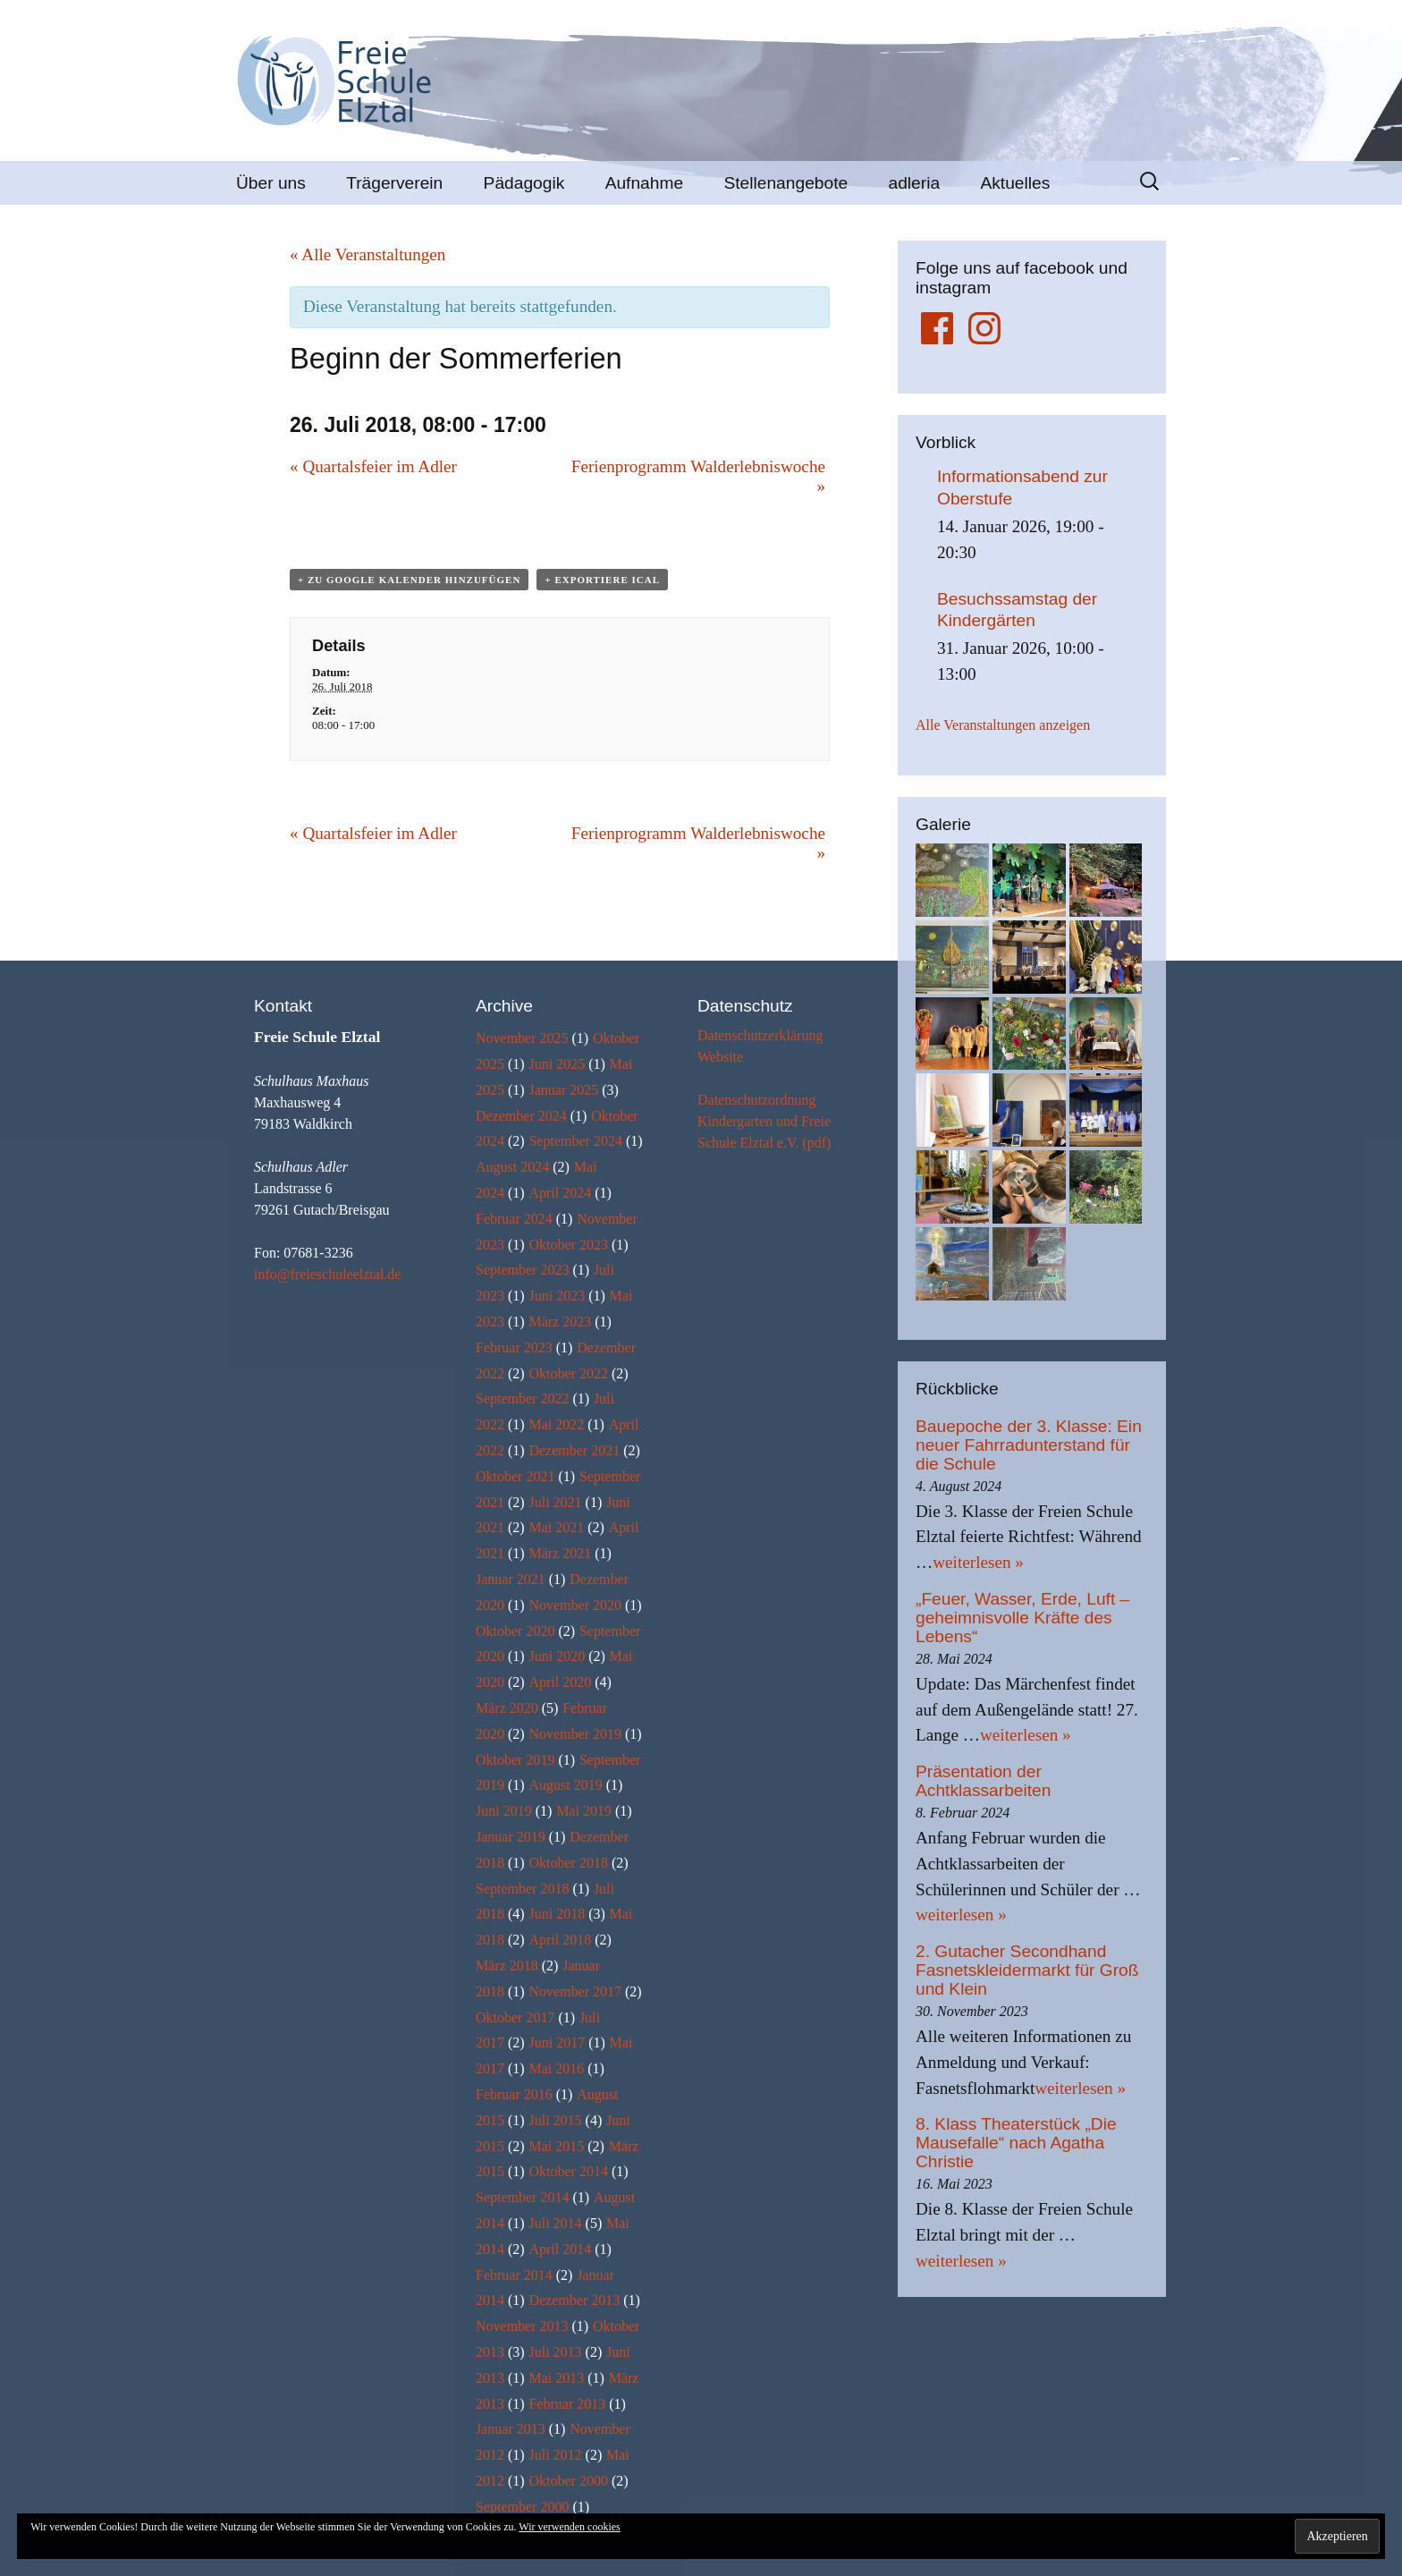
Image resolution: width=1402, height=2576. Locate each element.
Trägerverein (394, 183)
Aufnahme (644, 183)
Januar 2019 (510, 1836)
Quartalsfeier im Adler (373, 466)
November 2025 (522, 1038)
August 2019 (565, 1784)
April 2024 (559, 1192)
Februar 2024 (514, 1218)
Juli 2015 (554, 2120)
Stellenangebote (785, 183)
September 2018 (522, 1888)
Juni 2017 (556, 2042)
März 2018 (507, 1965)
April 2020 (559, 1682)
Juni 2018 (556, 1913)
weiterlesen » (978, 1562)
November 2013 (522, 2326)
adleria (915, 183)
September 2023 (522, 1269)
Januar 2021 (510, 1579)
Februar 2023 (514, 1347)
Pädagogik (524, 183)
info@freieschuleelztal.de (327, 1274)
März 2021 (559, 1553)
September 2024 (574, 1140)
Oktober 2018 (567, 1862)
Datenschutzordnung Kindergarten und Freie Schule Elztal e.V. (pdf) (764, 1121)
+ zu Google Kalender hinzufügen (409, 579)
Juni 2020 (556, 1656)
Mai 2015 (556, 2146)
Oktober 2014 (567, 2171)
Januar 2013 (510, 2428)
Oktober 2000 (567, 2480)
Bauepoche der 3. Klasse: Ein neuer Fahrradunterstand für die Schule (1029, 1445)
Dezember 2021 (574, 1450)
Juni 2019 (504, 1810)
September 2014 (522, 2197)
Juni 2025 (556, 1064)
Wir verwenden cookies (569, 2527)
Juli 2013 (554, 2352)
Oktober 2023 (567, 1244)
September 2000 (522, 2506)
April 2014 (559, 2249)
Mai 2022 (556, 1424)
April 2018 (559, 1939)
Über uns (271, 183)
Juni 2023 (556, 1295)
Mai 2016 (556, 2068)
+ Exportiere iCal (602, 579)
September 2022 (522, 1398)
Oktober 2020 (515, 1631)
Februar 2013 (566, 2403)
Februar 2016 (514, 2094)
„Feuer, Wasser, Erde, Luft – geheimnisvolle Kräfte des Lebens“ (1022, 1617)
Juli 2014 (554, 2223)
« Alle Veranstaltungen (367, 254)
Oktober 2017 (515, 2017)
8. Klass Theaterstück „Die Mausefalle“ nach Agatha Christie (1016, 2142)
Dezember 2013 (574, 2300)
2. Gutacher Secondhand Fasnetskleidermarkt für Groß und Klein (1027, 1970)
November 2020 (574, 1605)
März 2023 (559, 1321)
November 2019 (574, 1733)
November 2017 (574, 1991)
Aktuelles (1015, 183)
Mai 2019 (584, 1810)
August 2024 (512, 1166)
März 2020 (507, 1708)
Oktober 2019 (515, 1759)
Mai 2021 (556, 1527)
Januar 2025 (563, 1089)
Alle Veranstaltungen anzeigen (1003, 725)
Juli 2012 (554, 2454)
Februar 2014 (514, 2275)
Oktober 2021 (515, 1476)
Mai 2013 (556, 2377)
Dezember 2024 (521, 1115)
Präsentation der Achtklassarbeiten (983, 1781)
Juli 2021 (554, 1502)
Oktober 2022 (567, 1373)
